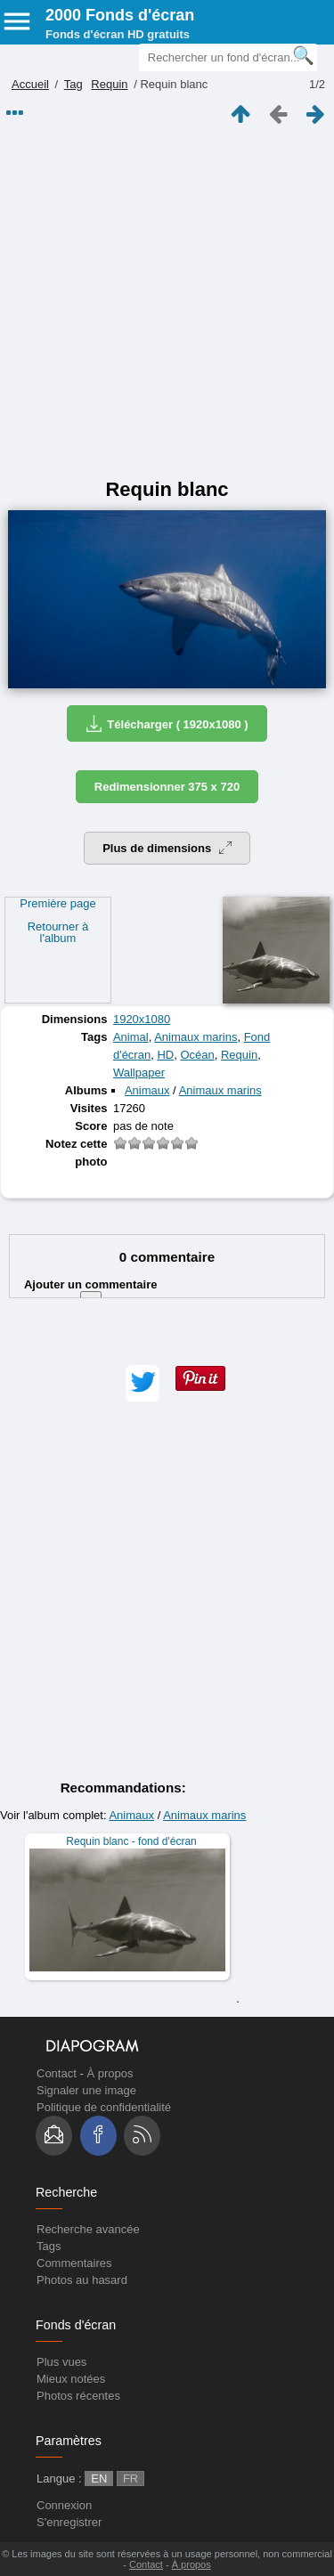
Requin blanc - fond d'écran (131, 1841)
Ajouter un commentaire (91, 1294)
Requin (109, 84)
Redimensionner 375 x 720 (167, 786)
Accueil (30, 84)
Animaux (147, 1090)
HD (165, 1054)
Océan (197, 1054)
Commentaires (74, 2263)
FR (130, 2478)
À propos (109, 2073)
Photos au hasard (82, 2280)
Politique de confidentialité (104, 2107)
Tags (49, 2246)
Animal (131, 1037)
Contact (57, 2073)
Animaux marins (195, 1037)
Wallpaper (139, 1072)
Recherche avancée (88, 2229)
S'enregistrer (69, 2522)
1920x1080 (141, 1019)
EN (99, 2478)
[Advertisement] (167, 302)
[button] (142, 1383)
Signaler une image (86, 2090)
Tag (73, 84)
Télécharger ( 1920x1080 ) (167, 723)
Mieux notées (71, 2378)
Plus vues (61, 2362)
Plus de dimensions (167, 848)
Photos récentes (78, 2395)
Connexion (64, 2505)
